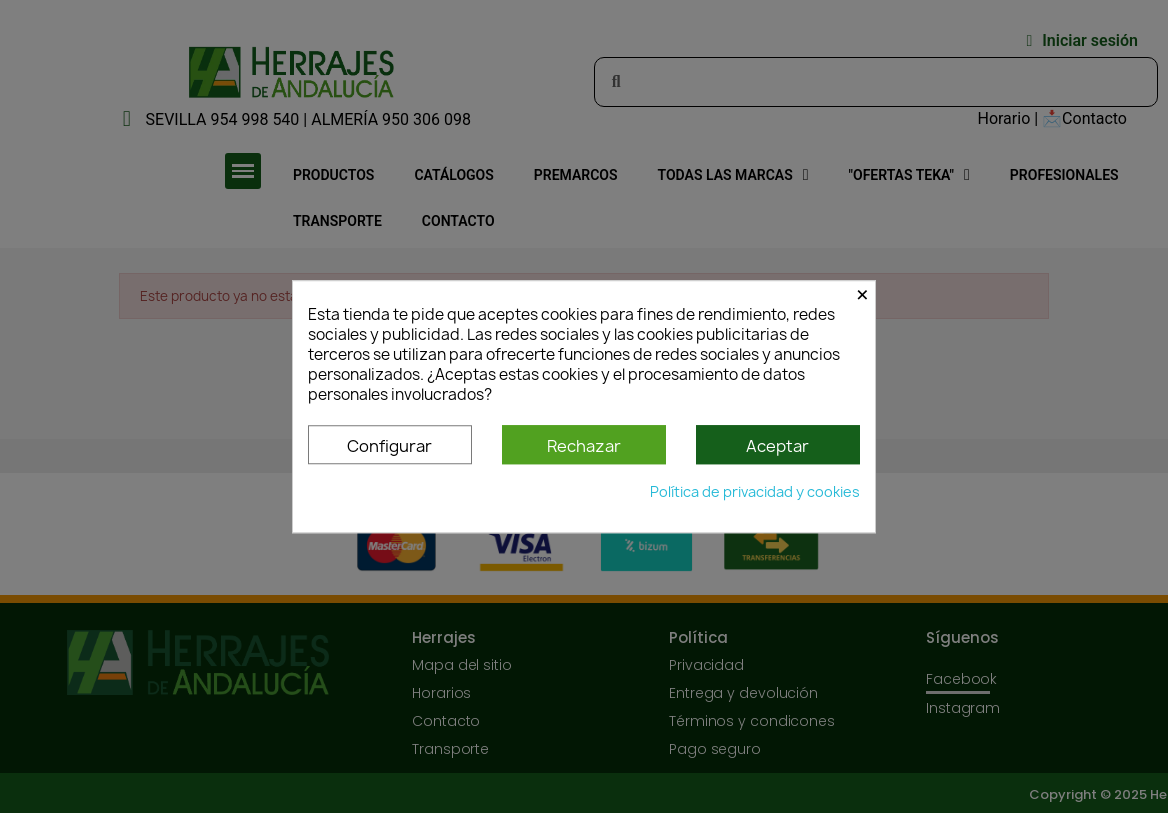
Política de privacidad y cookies (755, 491)
